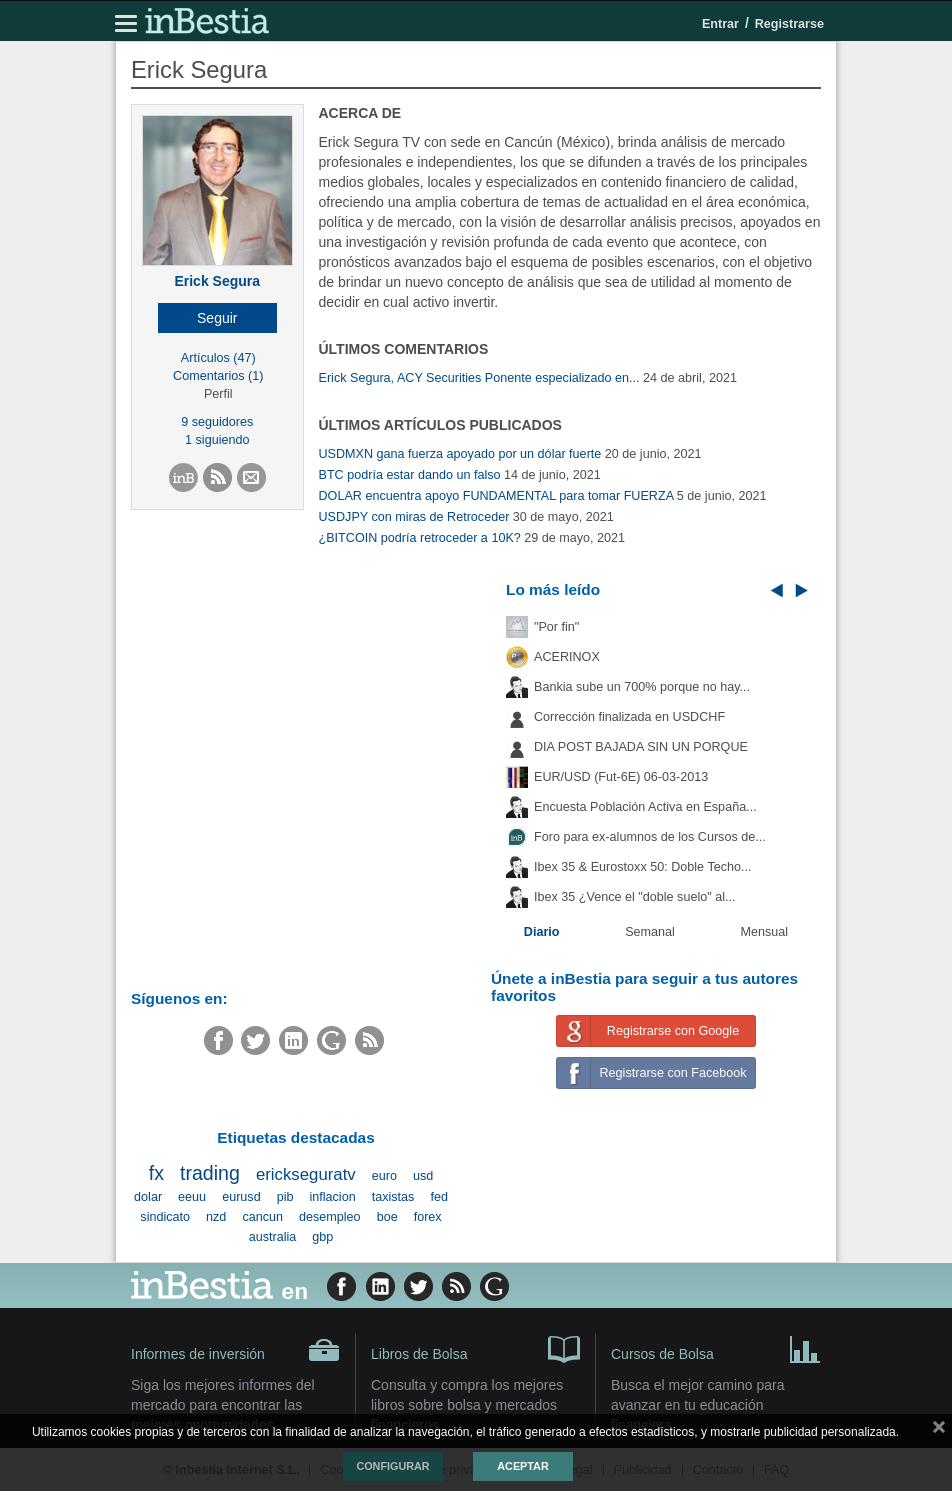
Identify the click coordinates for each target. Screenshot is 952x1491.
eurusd (241, 1197)
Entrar (720, 24)
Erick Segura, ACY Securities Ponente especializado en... (479, 378)
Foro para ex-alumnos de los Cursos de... (650, 837)
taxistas (393, 1197)
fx (156, 1173)
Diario (542, 932)
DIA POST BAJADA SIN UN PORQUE (641, 747)
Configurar (392, 1466)
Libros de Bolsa (475, 1348)
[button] (217, 318)
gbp (322, 1237)
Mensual (765, 932)
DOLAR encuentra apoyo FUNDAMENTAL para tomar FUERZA (496, 496)
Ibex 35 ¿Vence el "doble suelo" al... (634, 897)
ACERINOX (567, 657)
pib (285, 1197)
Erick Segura (217, 281)
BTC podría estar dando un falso (410, 475)
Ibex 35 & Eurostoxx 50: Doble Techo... (643, 867)
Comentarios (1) (218, 376)
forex (428, 1217)
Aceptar (522, 1466)
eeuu (192, 1197)
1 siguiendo (217, 440)
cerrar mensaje (939, 1431)
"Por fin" (556, 627)
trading (210, 1173)
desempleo (330, 1217)
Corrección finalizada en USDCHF (629, 717)
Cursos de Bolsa (716, 1348)
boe (387, 1217)
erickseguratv (306, 1174)
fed (439, 1197)
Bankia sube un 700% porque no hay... (642, 687)
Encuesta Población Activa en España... (645, 807)
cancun (262, 1217)
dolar (148, 1197)
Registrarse (789, 24)
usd (423, 1176)
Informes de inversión (235, 1350)
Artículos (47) (218, 358)
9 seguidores (217, 422)
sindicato (165, 1217)
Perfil (218, 394)
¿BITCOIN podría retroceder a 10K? (420, 538)
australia (273, 1237)
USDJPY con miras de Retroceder (414, 517)
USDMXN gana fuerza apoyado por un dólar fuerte (460, 454)
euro (384, 1176)
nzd (216, 1217)
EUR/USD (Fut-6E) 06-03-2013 (621, 777)
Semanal (650, 932)
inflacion (332, 1197)
